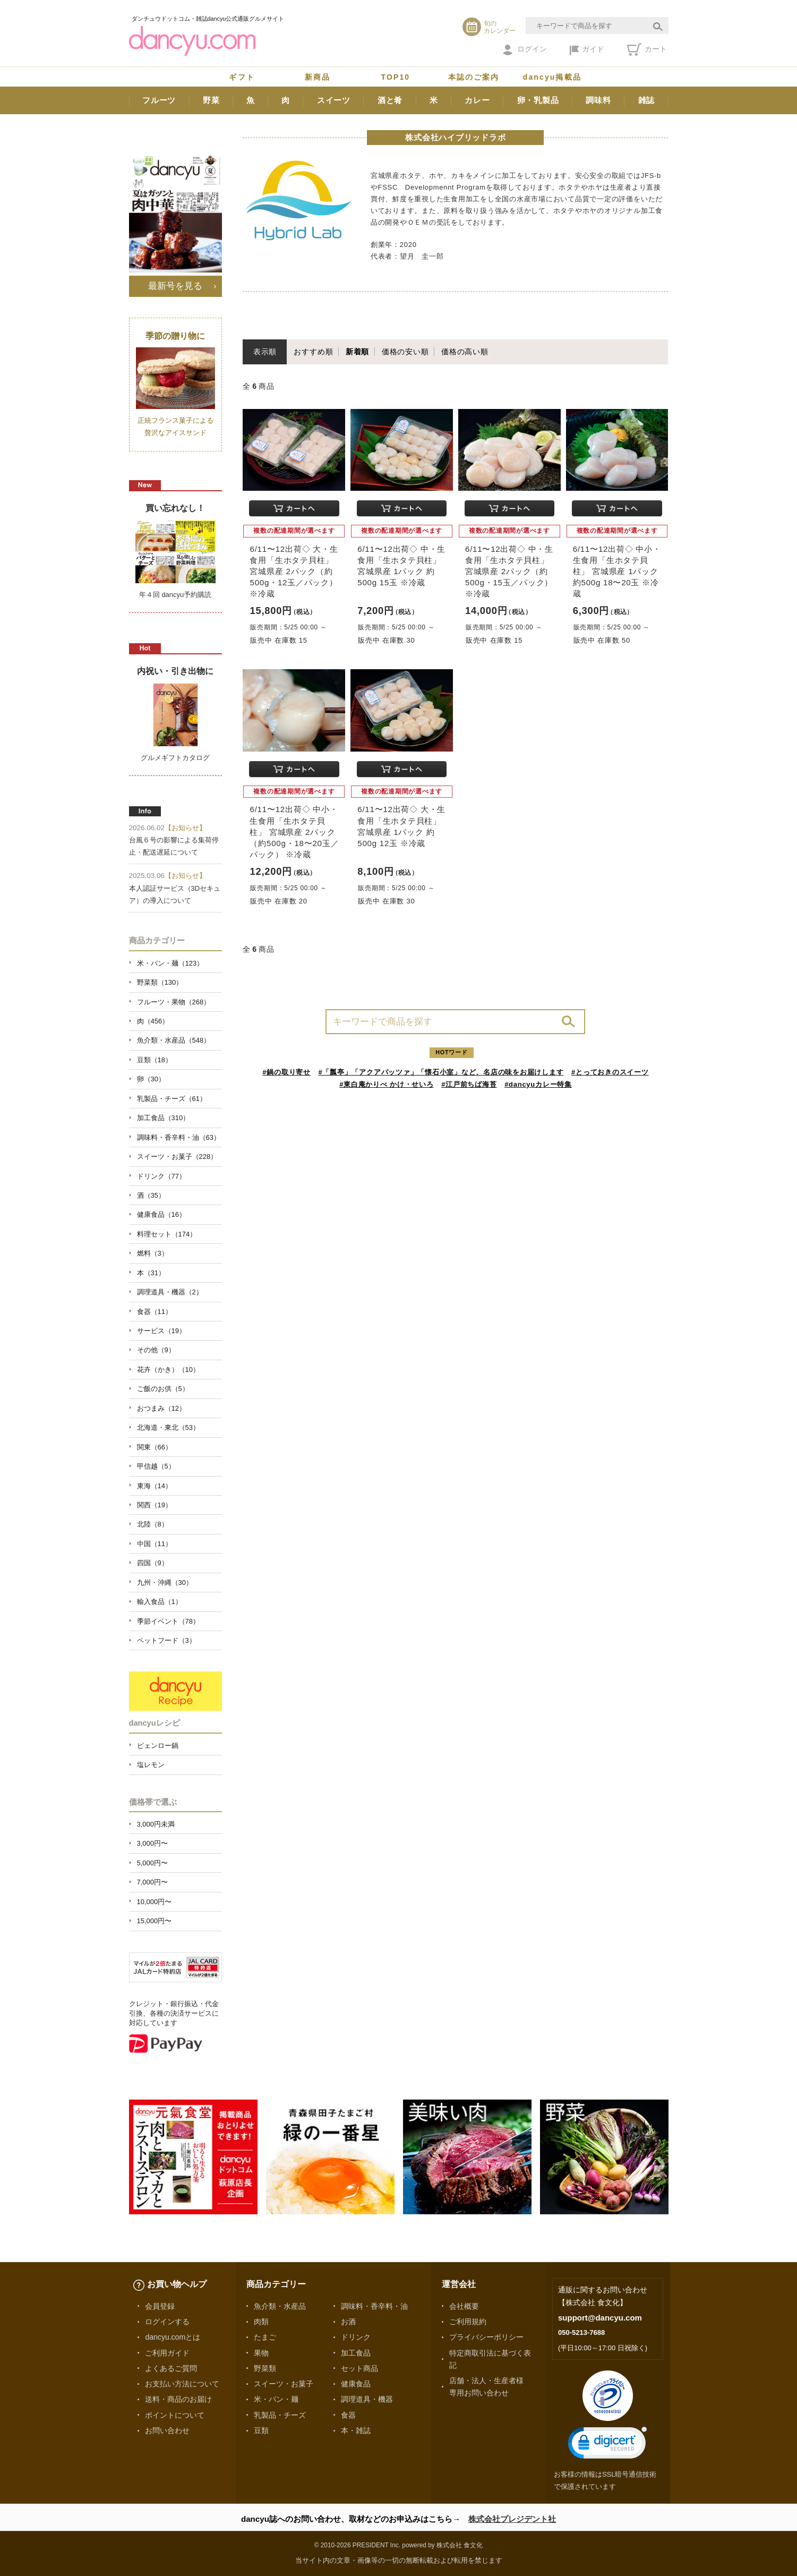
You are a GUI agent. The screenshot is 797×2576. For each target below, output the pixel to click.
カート (647, 49)
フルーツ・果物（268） (174, 1002)
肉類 (261, 2321)
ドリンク (356, 2337)
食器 (348, 2415)
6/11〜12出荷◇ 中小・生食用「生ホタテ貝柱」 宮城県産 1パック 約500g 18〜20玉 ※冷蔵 (617, 571)
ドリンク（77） (161, 1176)
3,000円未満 (156, 1824)
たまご (265, 2337)
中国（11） (154, 1544)
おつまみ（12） (161, 1408)
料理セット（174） (167, 1234)
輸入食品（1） (159, 1602)
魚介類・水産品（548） (174, 1040)
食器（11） (154, 1312)
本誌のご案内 (474, 77)
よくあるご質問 (171, 2368)
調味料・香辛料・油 (374, 2306)
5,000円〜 (152, 1863)
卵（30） (151, 1079)
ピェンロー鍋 (157, 1746)
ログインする (167, 2321)
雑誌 (646, 100)
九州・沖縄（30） (165, 1582)
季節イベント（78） (168, 1621)
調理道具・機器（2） (170, 1292)
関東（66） (154, 1447)
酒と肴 (390, 100)
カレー (477, 100)
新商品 (317, 77)
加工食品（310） (163, 1118)
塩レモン (151, 1765)
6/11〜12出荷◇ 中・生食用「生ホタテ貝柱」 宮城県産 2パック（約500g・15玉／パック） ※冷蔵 (509, 571)
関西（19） (154, 1505)
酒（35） (151, 1195)
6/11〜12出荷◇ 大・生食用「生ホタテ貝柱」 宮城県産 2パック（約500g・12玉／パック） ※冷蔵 (294, 571)
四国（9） (152, 1563)
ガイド (587, 50)
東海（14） (154, 1486)
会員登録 (160, 2306)
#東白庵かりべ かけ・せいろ (386, 1084)
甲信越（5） (156, 1466)
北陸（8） (152, 1524)
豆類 (261, 2430)
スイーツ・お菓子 (283, 2383)
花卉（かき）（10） (168, 1370)
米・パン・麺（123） (170, 963)
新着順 (357, 351)
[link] (607, 2445)
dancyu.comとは (172, 2337)
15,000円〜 (154, 1921)
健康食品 (356, 2383)
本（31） (151, 1273)
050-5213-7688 (581, 2332)
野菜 (211, 100)
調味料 (598, 100)
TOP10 (395, 77)
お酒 (348, 2321)
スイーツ (333, 100)
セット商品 (359, 2368)
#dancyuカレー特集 (538, 1084)
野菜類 (265, 2368)
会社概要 (464, 2306)
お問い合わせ (167, 2430)
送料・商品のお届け (178, 2399)
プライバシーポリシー (486, 2337)
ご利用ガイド (167, 2353)
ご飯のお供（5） (163, 1389)
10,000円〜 (154, 1902)
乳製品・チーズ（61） (172, 1099)
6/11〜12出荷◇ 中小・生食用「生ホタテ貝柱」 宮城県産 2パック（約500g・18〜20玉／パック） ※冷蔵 (294, 832)
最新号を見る (175, 285)
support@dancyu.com (600, 2317)
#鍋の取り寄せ (286, 1072)
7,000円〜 (152, 1882)
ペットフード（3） (166, 1640)
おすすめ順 (313, 351)
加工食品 (356, 2353)
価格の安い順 (405, 351)
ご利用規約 (467, 2321)
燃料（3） (152, 1253)
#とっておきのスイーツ (610, 1072)
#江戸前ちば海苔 (468, 1084)
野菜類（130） (160, 982)
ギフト (241, 77)
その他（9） (156, 1350)
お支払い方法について (182, 2383)
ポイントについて (174, 2415)
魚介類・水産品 (280, 2306)
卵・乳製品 (538, 100)
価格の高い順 (465, 351)
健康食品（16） (161, 1214)
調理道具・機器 (367, 2399)
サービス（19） (161, 1331)
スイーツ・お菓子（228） (177, 1157)
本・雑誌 (356, 2430)
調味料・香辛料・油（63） (178, 1137)
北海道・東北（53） (168, 1427)
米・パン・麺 (276, 2399)
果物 (261, 2353)
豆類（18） (154, 1060)
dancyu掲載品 (552, 77)
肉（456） (153, 1021)
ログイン (525, 50)
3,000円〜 (152, 1843)
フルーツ (159, 100)
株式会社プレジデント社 (512, 2518)
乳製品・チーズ (280, 2415)
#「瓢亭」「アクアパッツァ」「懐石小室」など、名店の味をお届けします (441, 1072)
